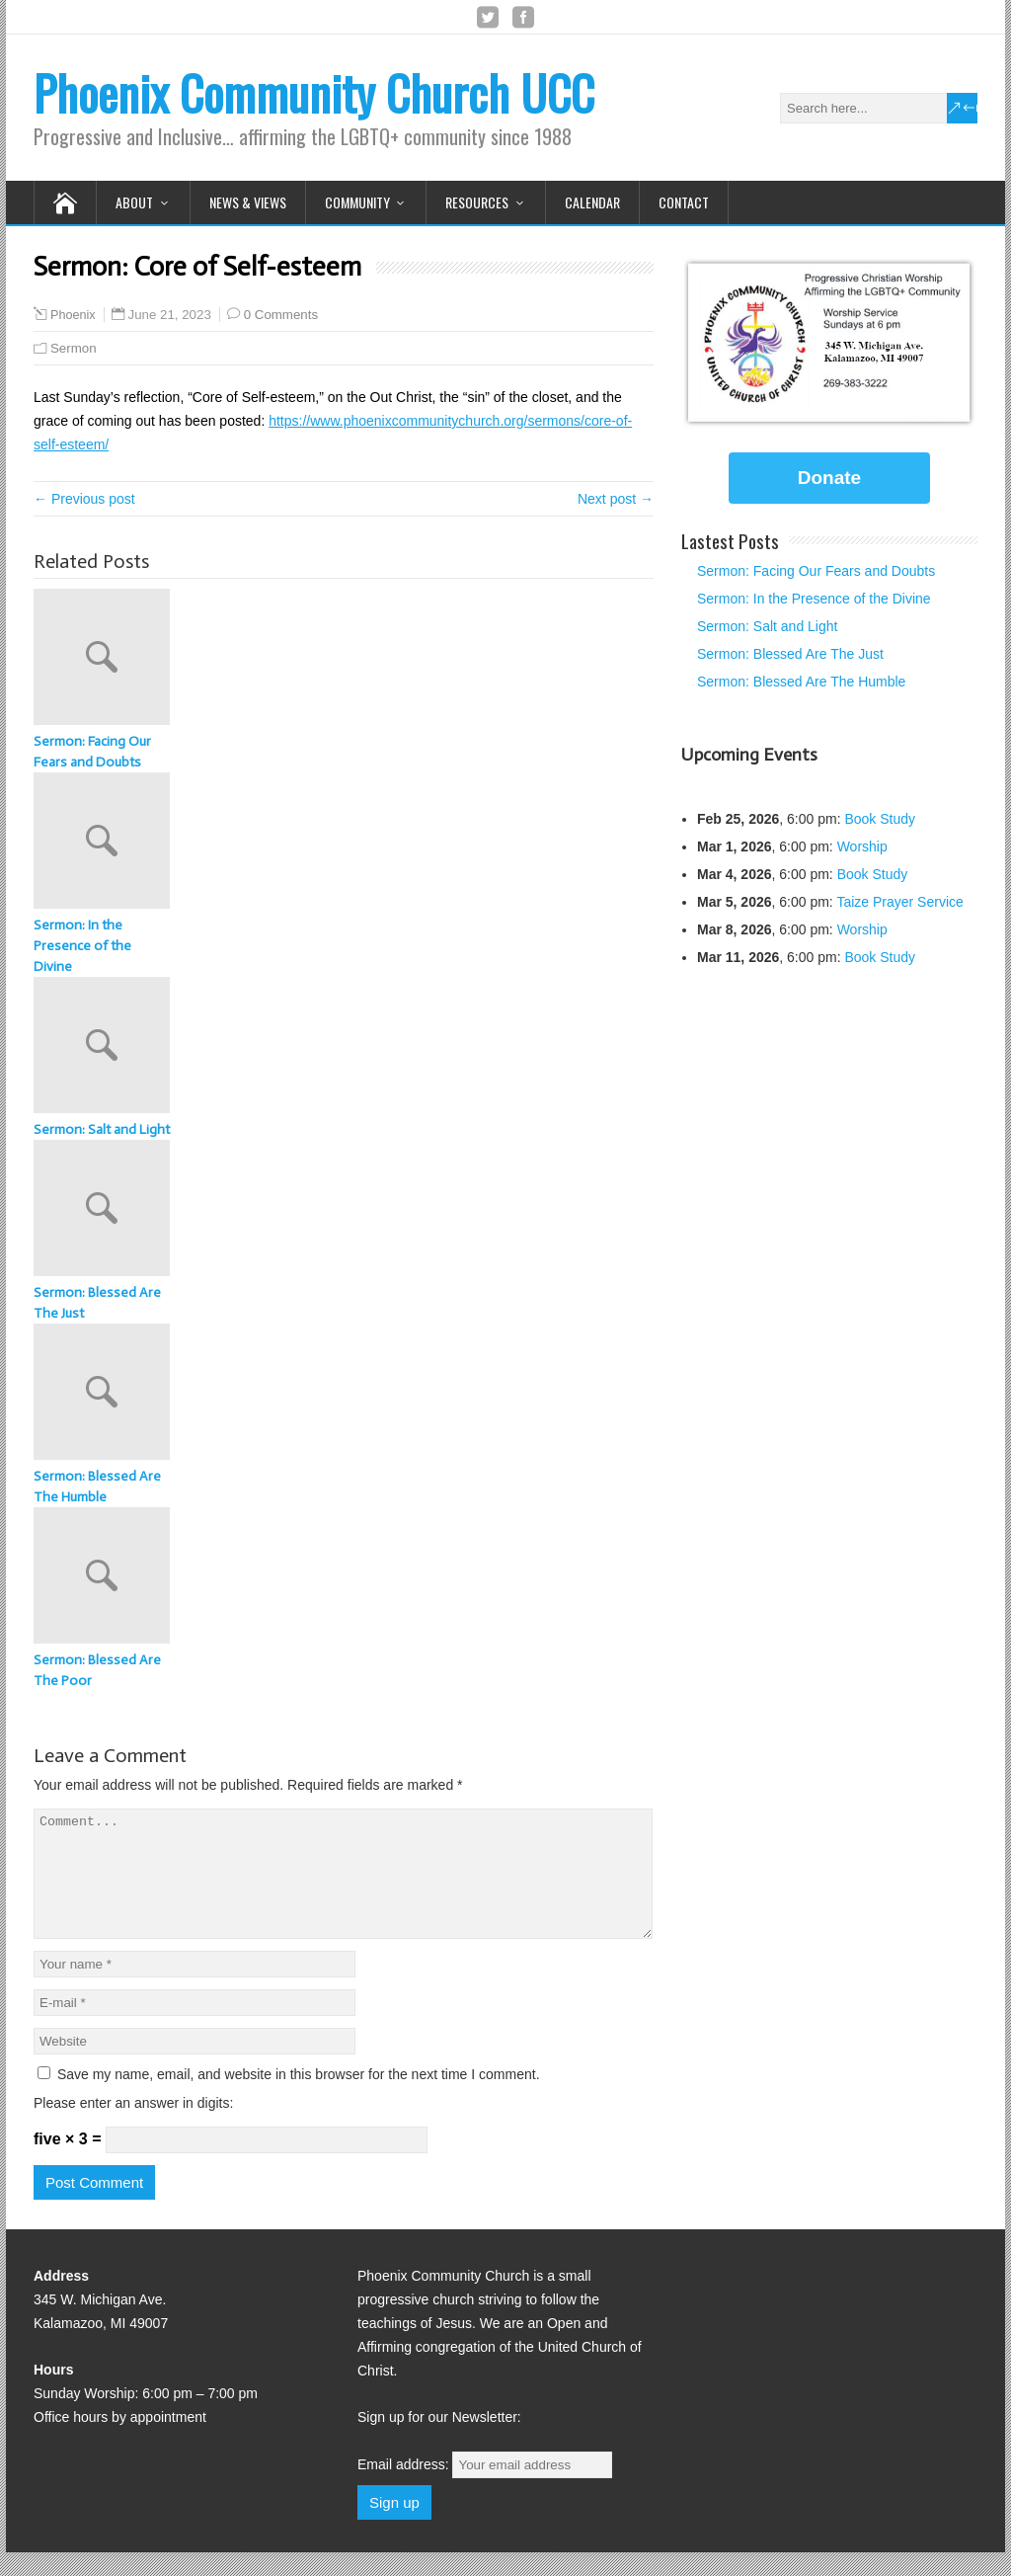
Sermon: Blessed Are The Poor (97, 1670)
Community (357, 202)
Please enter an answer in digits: (133, 2126)
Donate (829, 477)
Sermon (73, 348)
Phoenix (73, 315)
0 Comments (281, 314)
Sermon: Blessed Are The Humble (97, 1486)
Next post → (616, 499)
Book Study (879, 819)
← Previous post (84, 499)
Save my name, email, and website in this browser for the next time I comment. (298, 2098)
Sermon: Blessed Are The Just (97, 1303)
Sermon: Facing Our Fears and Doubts (92, 751)
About (134, 202)
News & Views (247, 202)
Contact (684, 202)
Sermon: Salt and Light (102, 1129)
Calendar (592, 202)
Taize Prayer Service (899, 902)
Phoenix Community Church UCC (314, 92)
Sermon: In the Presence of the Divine (82, 946)
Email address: (484, 2488)
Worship (862, 846)
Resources (476, 202)
